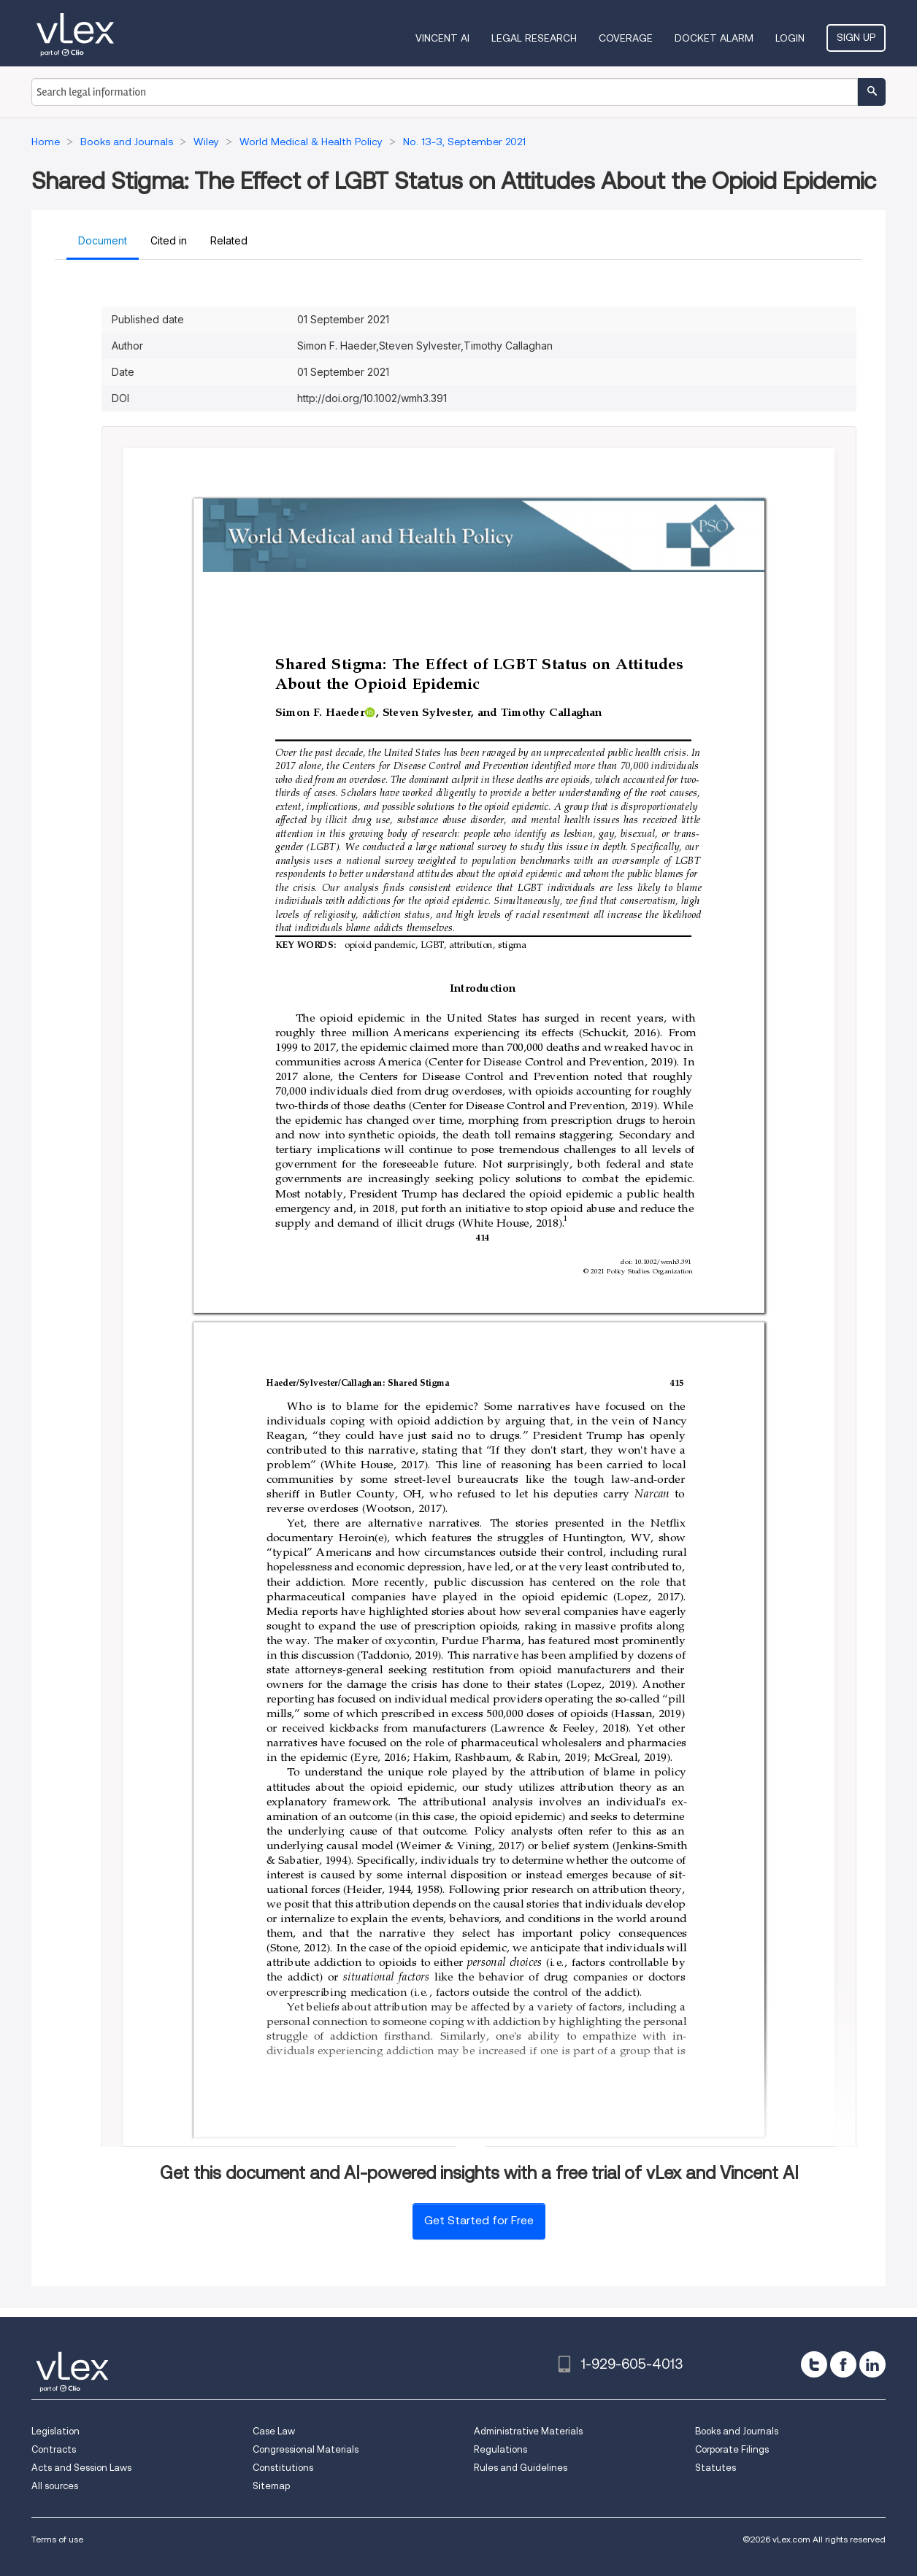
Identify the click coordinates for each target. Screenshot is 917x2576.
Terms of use (57, 2539)
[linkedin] (872, 2364)
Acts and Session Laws (81, 2467)
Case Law (274, 2431)
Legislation (55, 2431)
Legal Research (534, 38)
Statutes (715, 2467)
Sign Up (856, 37)
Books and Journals (736, 2431)
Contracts (53, 2449)
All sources (54, 2485)
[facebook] (843, 2364)
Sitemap (271, 2485)
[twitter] (814, 2364)
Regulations (500, 2449)
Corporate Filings (732, 2449)
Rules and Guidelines (520, 2467)
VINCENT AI (442, 38)
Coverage (626, 38)
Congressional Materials (305, 2449)
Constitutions (283, 2467)
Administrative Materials (528, 2431)
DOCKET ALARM (714, 38)
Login (790, 38)
